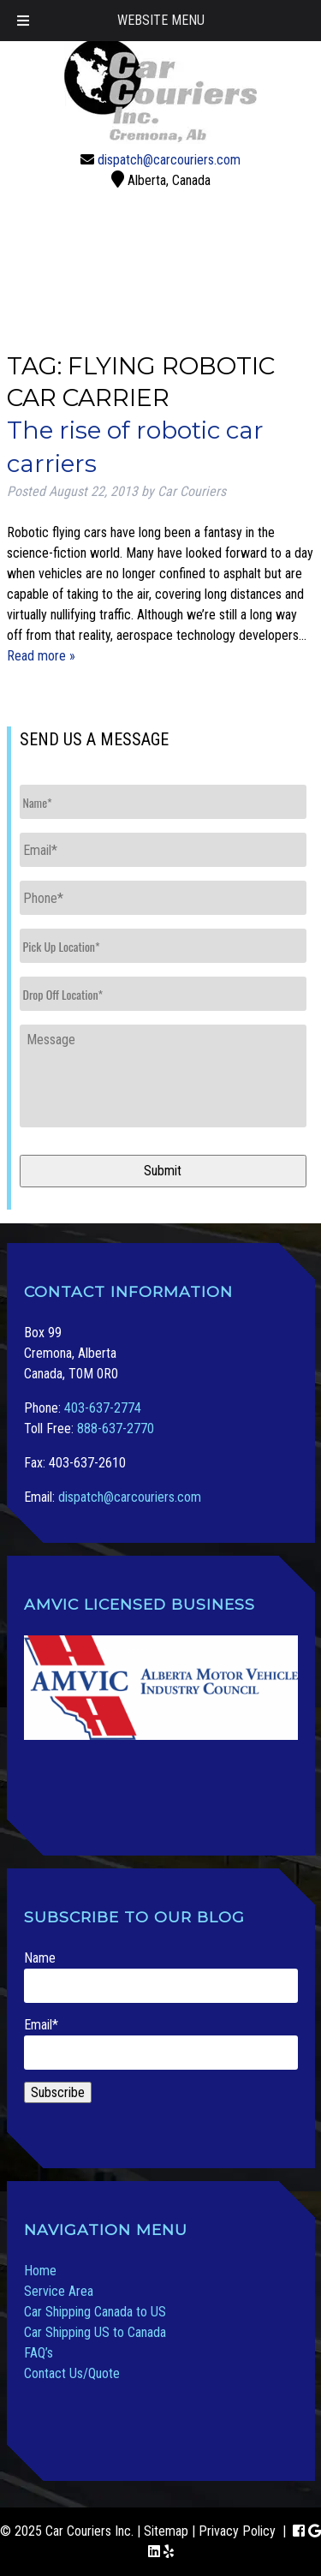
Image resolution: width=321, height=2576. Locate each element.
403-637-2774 (102, 1408)
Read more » (41, 656)
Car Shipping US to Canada (95, 2332)
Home (40, 2270)
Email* (161, 2043)
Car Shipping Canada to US (95, 2312)
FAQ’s (38, 2353)
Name (161, 1976)
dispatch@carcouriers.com (169, 160)
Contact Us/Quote (72, 2373)
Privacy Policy (237, 2531)
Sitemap (166, 2531)
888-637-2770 (115, 1428)
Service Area (58, 2291)
